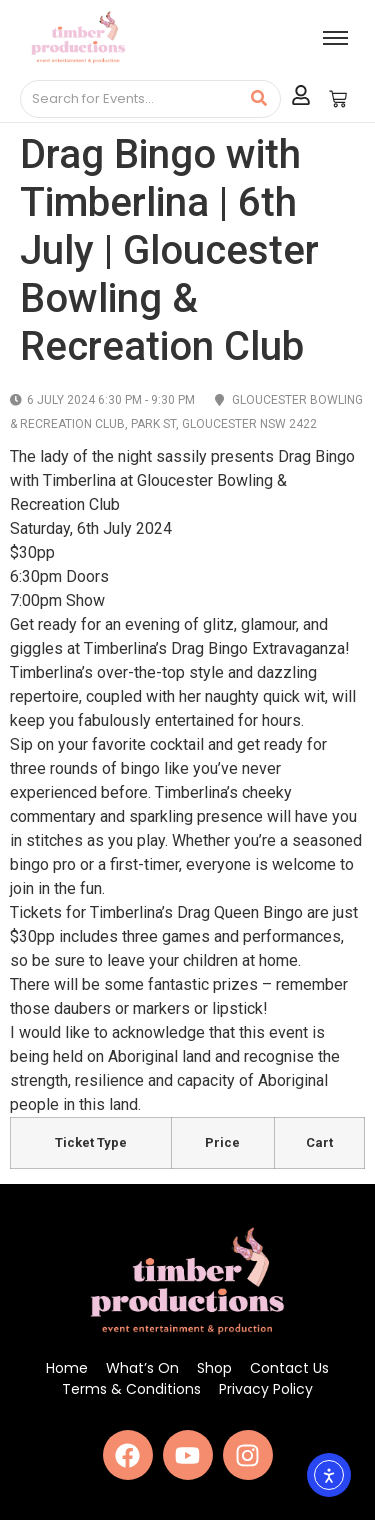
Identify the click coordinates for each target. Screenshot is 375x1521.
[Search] (130, 99)
